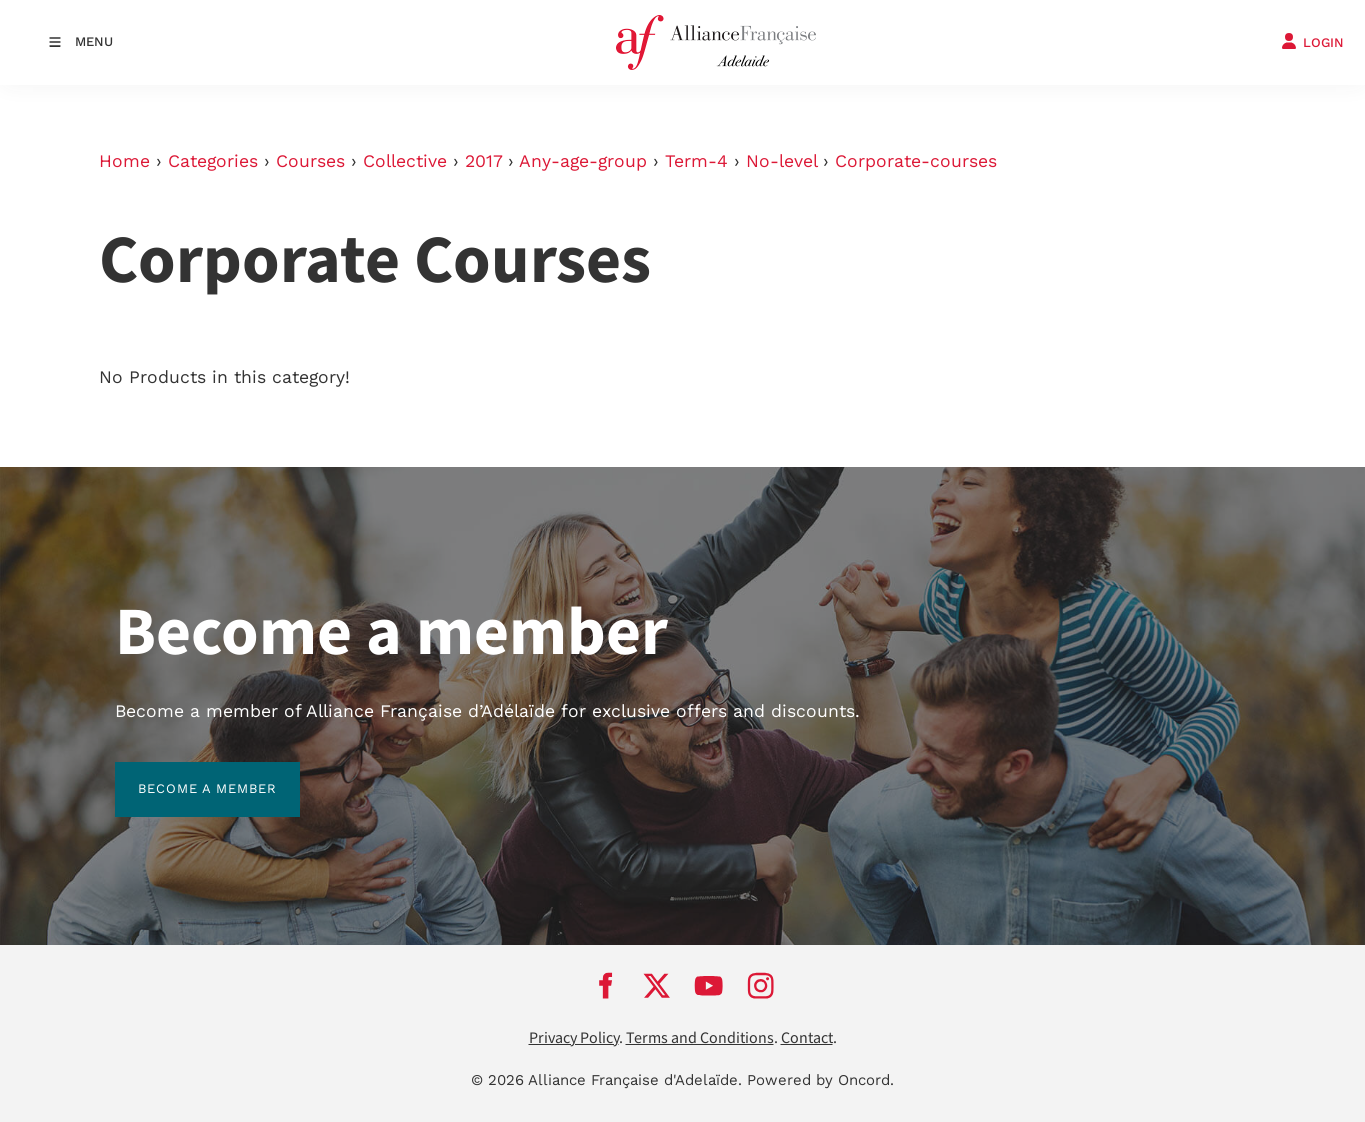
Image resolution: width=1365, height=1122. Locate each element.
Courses (310, 161)
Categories (213, 161)
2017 (483, 161)
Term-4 (696, 161)
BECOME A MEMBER (184, 773)
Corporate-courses (916, 161)
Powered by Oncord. (820, 1080)
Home (124, 161)
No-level (781, 161)
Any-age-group (583, 161)
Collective (405, 161)
